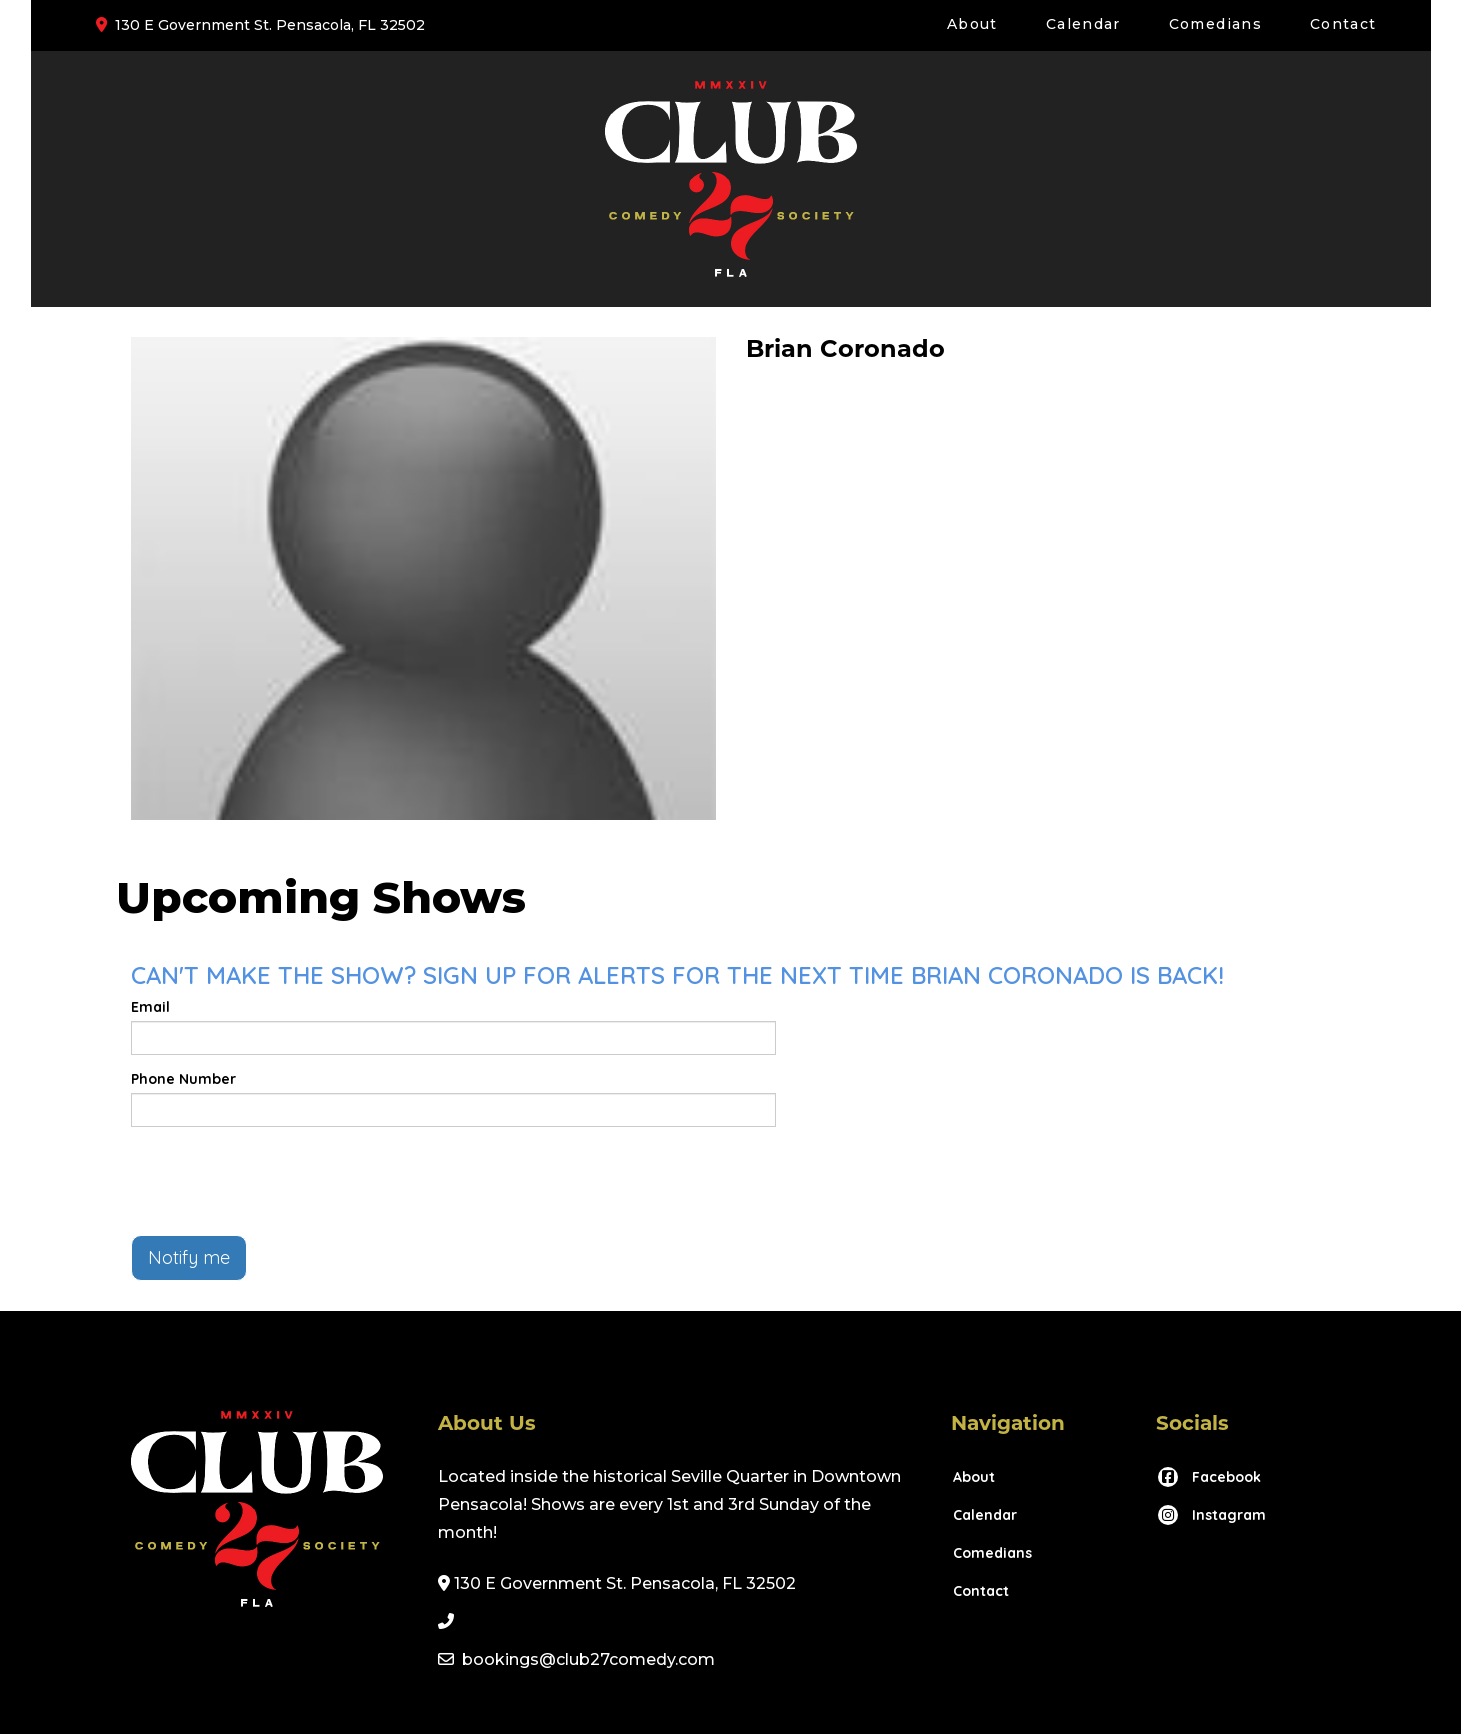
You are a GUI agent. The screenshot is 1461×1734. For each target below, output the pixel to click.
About (972, 24)
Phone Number (183, 1079)
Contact (1343, 24)
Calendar (1083, 24)
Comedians (1215, 24)
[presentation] (283, 1181)
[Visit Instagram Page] (1211, 1515)
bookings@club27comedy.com (588, 1659)
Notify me (189, 1257)
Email (150, 1007)
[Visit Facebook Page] (1208, 1477)
